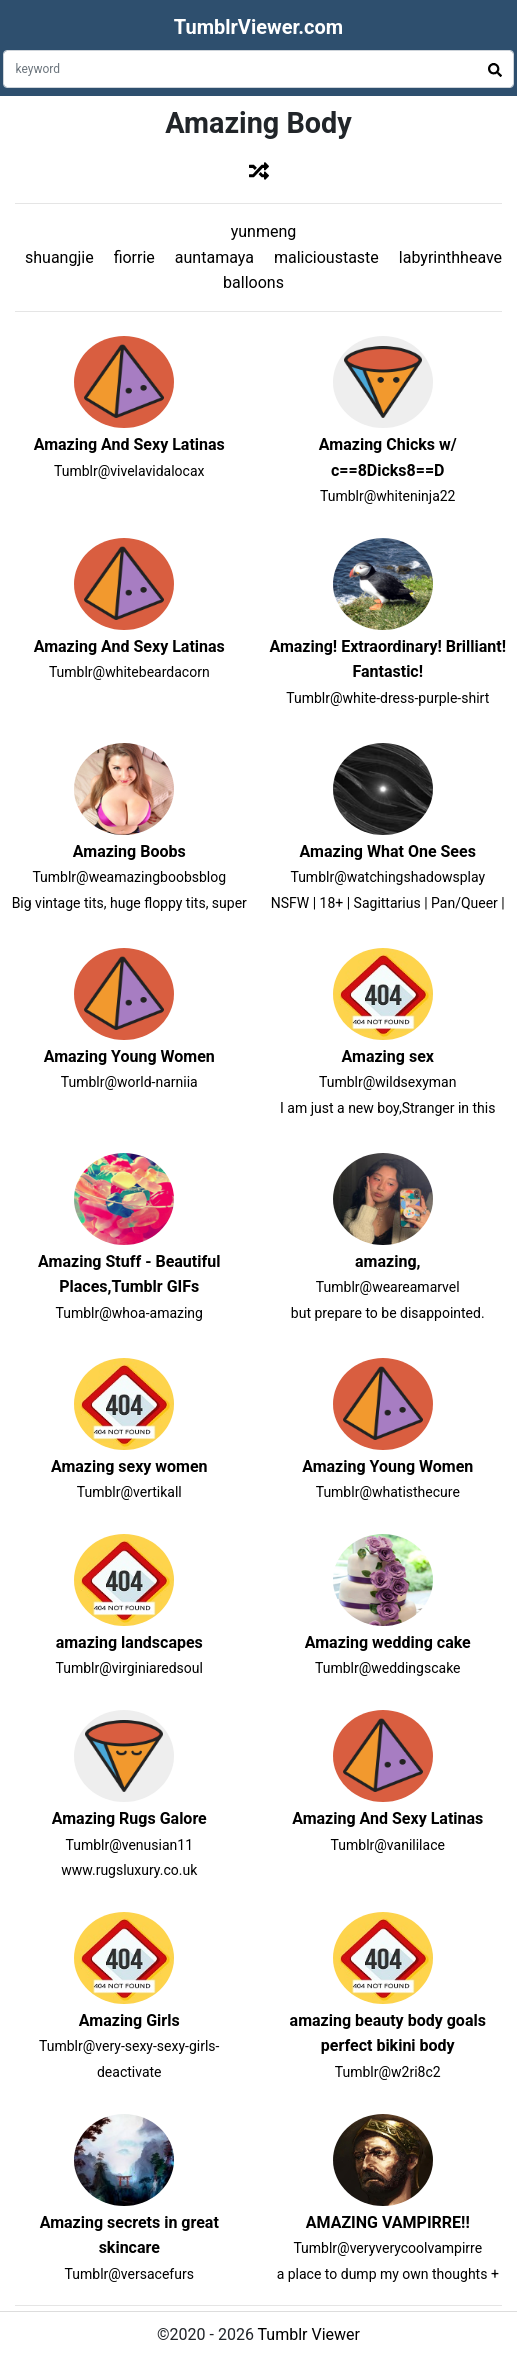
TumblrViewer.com (258, 27)
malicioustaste (326, 257)
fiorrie (134, 257)
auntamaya (214, 257)
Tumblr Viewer (309, 2334)
